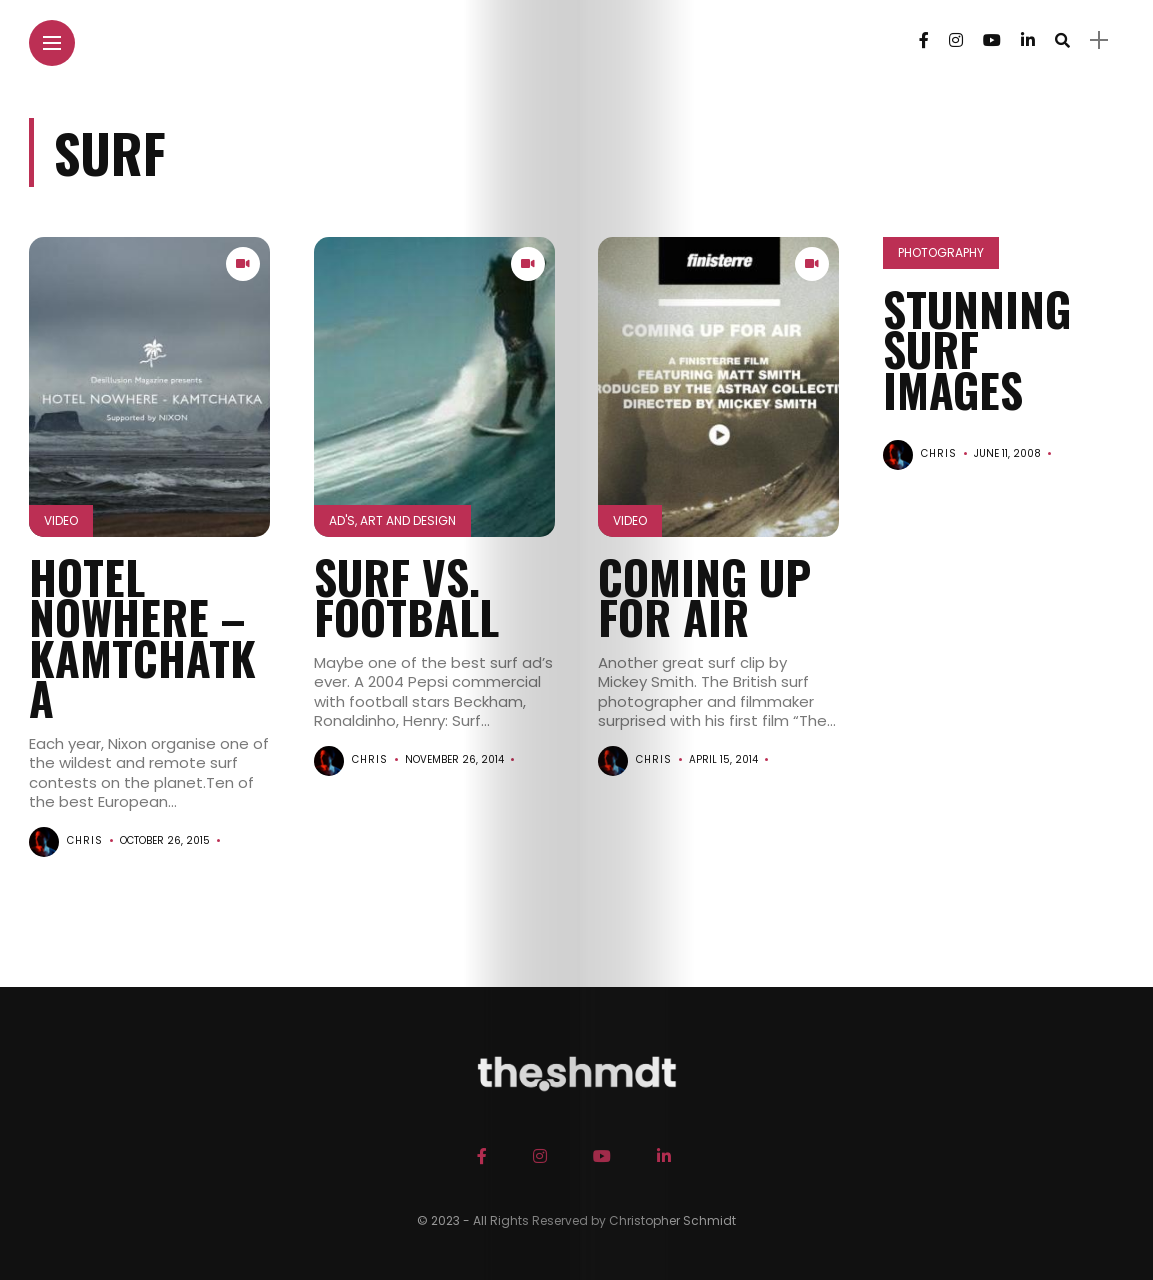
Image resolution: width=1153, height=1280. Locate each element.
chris (85, 840)
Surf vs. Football (406, 597)
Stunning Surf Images (977, 349)
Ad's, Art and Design (392, 520)
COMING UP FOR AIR (704, 597)
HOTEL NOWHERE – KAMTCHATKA (142, 637)
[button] (149, 386)
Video (61, 520)
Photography (941, 252)
